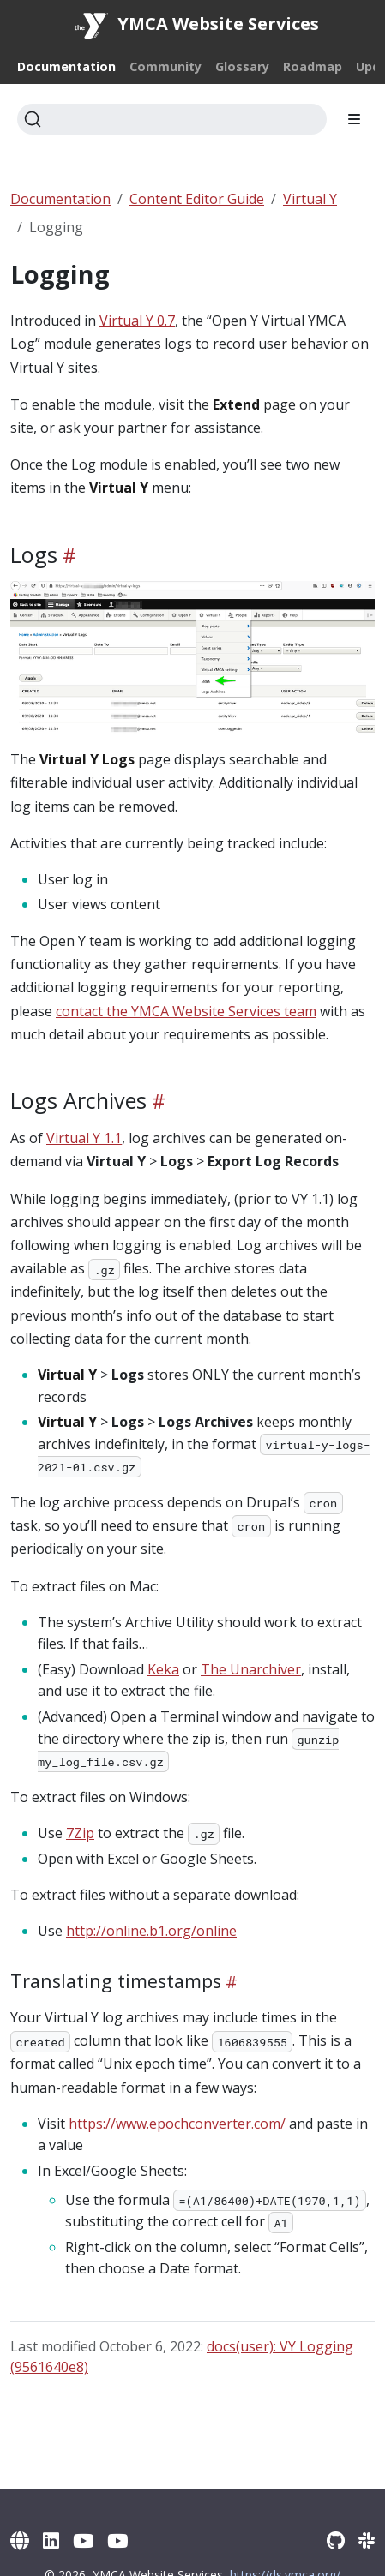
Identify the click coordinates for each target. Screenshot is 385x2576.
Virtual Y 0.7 (137, 320)
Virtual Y (310, 198)
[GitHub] (336, 2540)
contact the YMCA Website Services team (186, 1011)
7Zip (80, 1833)
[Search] (172, 119)
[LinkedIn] (51, 2540)
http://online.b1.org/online (151, 1930)
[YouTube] (83, 2540)
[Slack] (366, 2540)
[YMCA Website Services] (19, 2540)
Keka (163, 1669)
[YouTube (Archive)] (117, 2540)
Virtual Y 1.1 (84, 1138)
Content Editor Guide (196, 198)
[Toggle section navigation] (354, 119)
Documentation (60, 198)
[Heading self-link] (66, 555)
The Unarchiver (251, 1669)
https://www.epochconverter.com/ (177, 2123)
